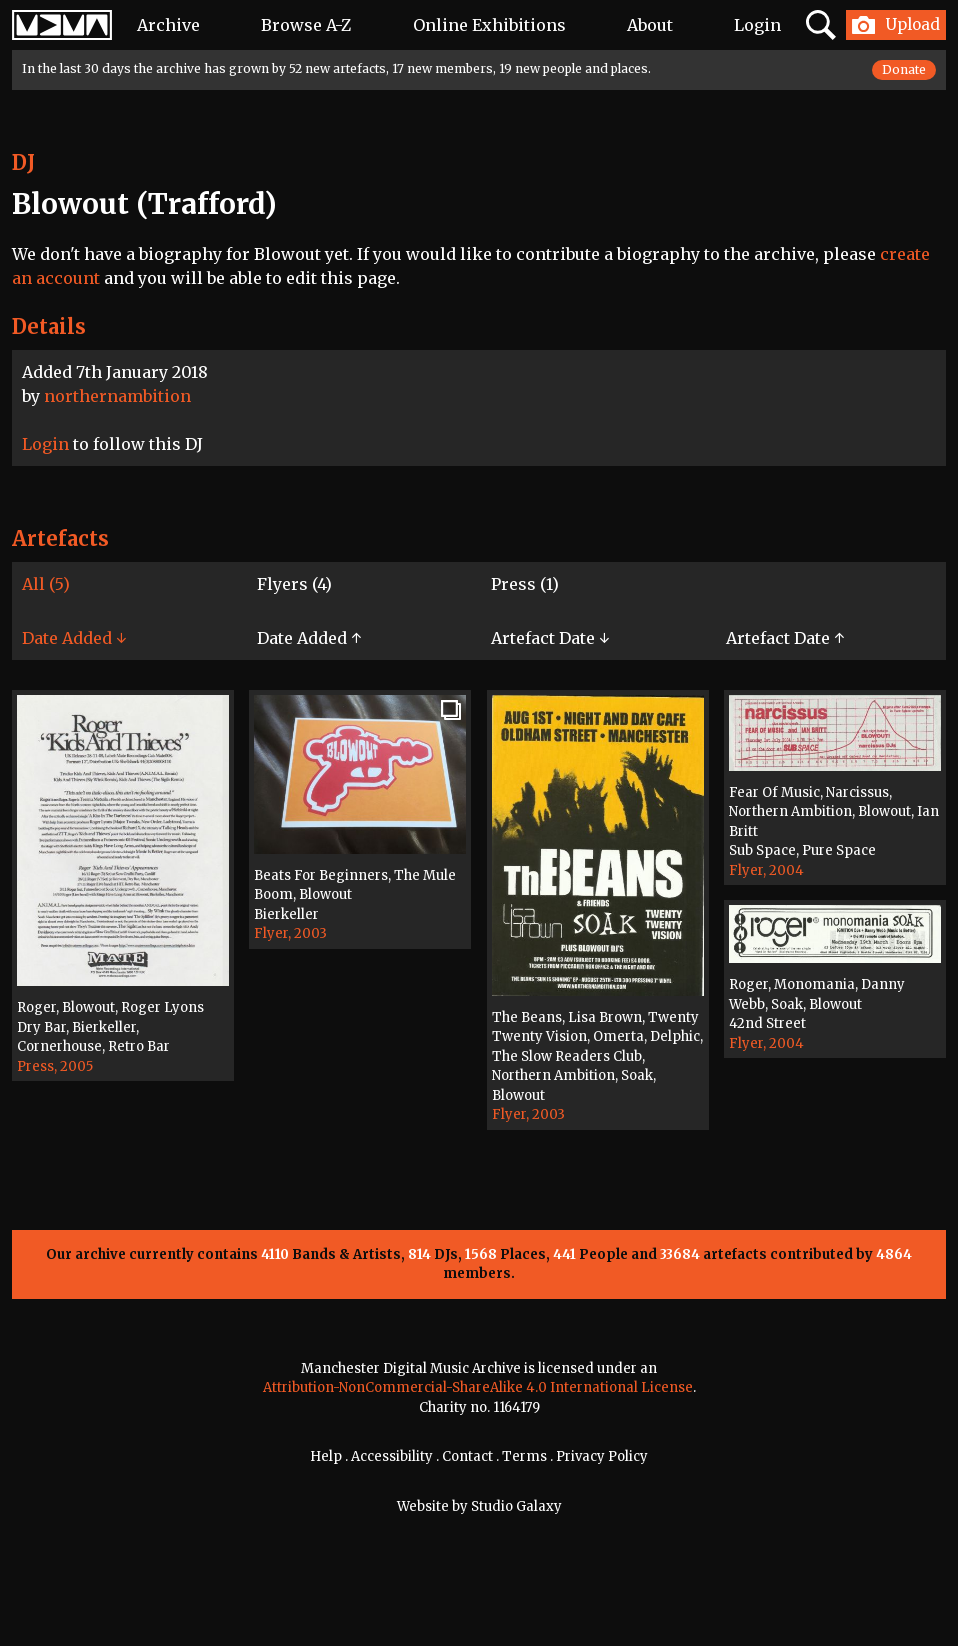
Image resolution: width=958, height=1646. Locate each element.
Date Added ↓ (74, 638)
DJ (23, 162)
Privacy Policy (602, 1456)
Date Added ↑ (309, 638)
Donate (904, 69)
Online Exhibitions (489, 25)
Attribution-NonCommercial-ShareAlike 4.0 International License (478, 1387)
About (650, 25)
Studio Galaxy (516, 1506)
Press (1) (525, 584)
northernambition (117, 396)
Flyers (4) (294, 584)
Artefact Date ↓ (550, 638)
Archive (168, 25)
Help (326, 1456)
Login (757, 25)
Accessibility (392, 1456)
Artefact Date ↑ (785, 638)
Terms (524, 1456)
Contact (467, 1456)
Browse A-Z (306, 25)
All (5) (46, 584)
